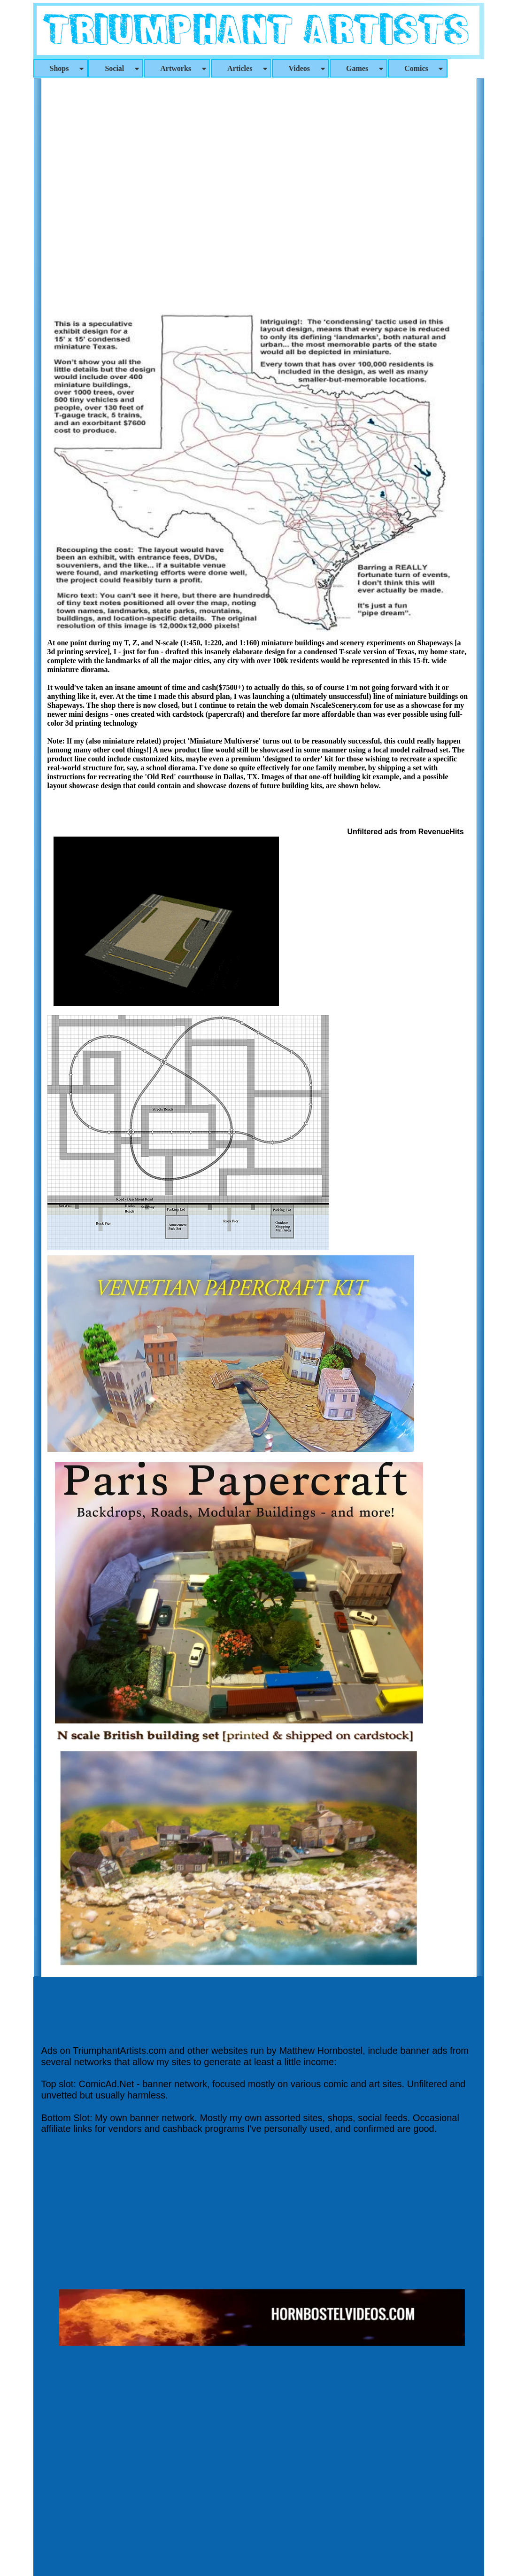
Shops (67, 68)
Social (122, 68)
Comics (424, 68)
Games (365, 68)
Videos (307, 68)
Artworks (184, 68)
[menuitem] (61, 68)
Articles (248, 68)
